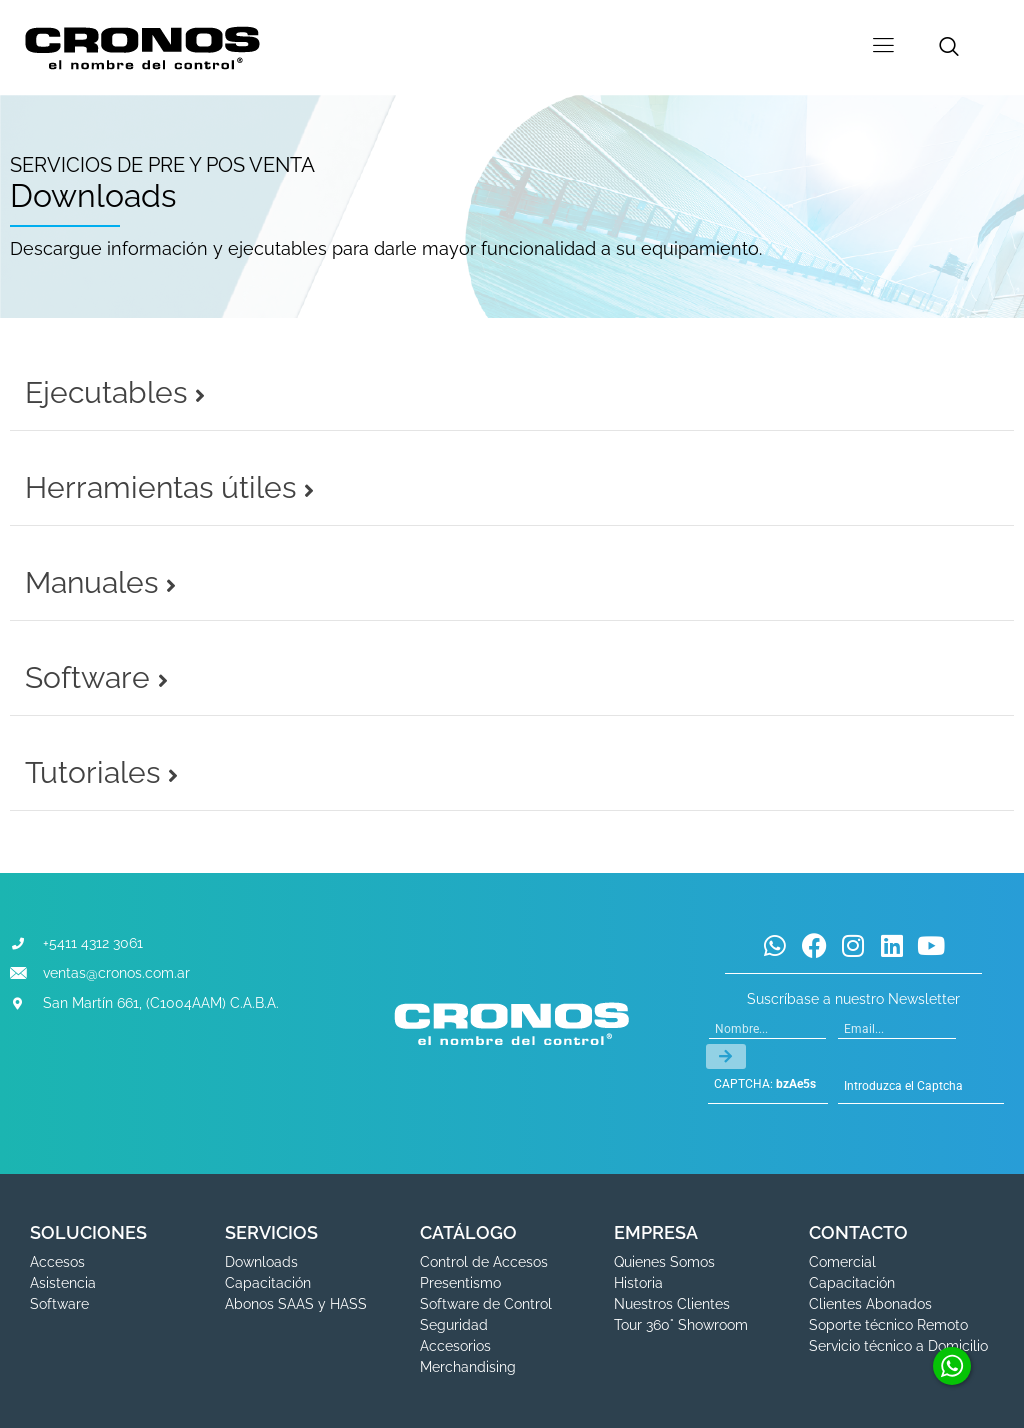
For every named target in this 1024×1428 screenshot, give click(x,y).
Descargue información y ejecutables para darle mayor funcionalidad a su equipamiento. (386, 248)
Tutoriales (101, 772)
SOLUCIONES (88, 1232)
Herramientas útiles (169, 487)
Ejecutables (115, 392)
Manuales (100, 582)
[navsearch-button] (949, 48)
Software (96, 677)
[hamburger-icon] (883, 47)
